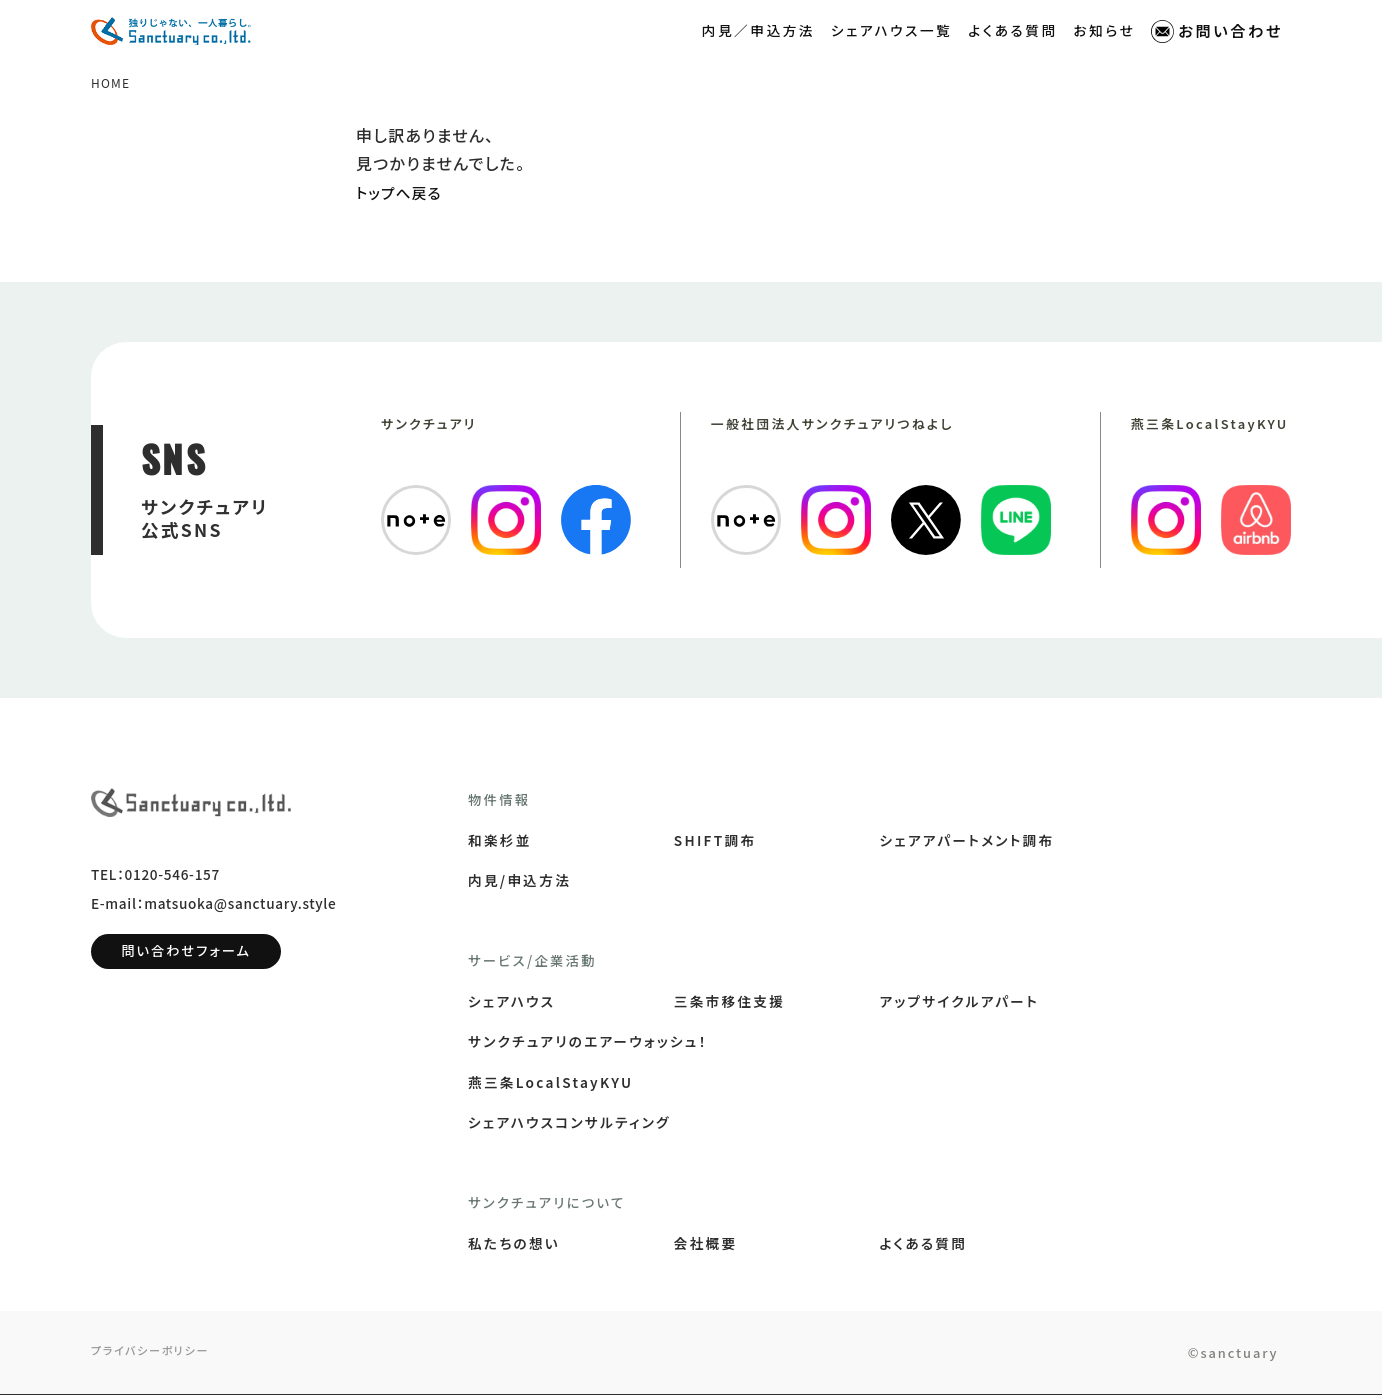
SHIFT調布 (715, 841)
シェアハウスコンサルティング (569, 1123)
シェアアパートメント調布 (967, 841)
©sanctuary (1220, 1353)
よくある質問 (1012, 29)
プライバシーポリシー (155, 1352)
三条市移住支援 (729, 1002)
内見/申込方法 (519, 881)
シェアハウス (511, 1002)
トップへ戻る (403, 193)
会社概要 (706, 1244)
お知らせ (1105, 29)
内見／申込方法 (758, 29)
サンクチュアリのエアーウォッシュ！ (588, 1042)
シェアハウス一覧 (891, 29)
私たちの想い (514, 1244)
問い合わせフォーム (186, 961)
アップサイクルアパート (959, 1002)
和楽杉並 (500, 841)
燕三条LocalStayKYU (550, 1083)
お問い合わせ (1217, 30)
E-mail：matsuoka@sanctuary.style (213, 914)
